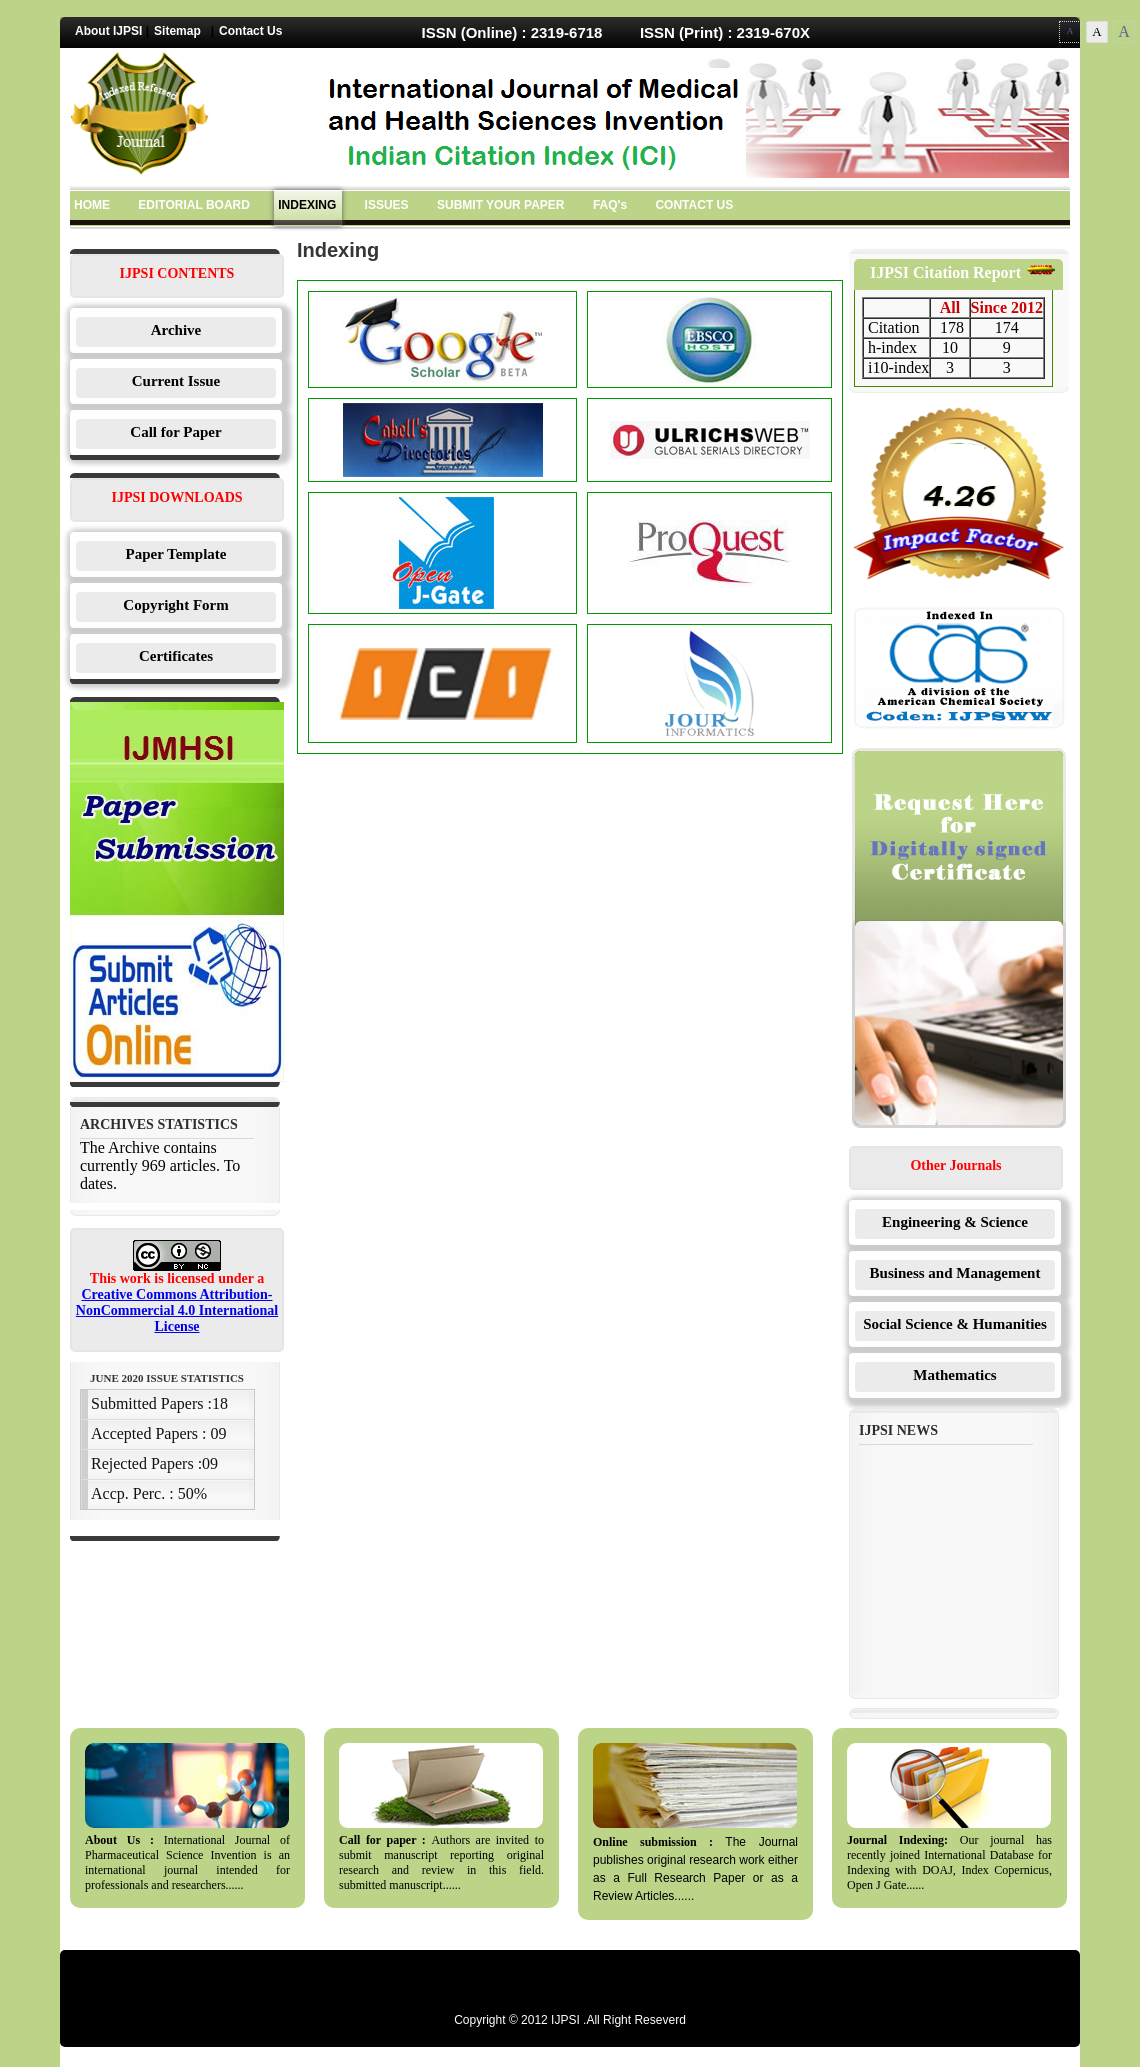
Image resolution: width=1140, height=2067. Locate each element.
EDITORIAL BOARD (194, 205)
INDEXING (307, 205)
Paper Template (176, 554)
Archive (176, 330)
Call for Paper (175, 432)
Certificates (176, 656)
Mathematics (954, 1375)
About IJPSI (108, 31)
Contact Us (250, 31)
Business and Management (955, 1273)
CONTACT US (694, 205)
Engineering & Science (955, 1222)
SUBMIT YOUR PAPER (501, 205)
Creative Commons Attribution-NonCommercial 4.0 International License (177, 1310)
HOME (92, 205)
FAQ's (610, 205)
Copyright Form (175, 605)
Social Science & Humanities (955, 1324)
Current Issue (176, 381)
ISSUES (387, 205)
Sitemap (177, 31)
